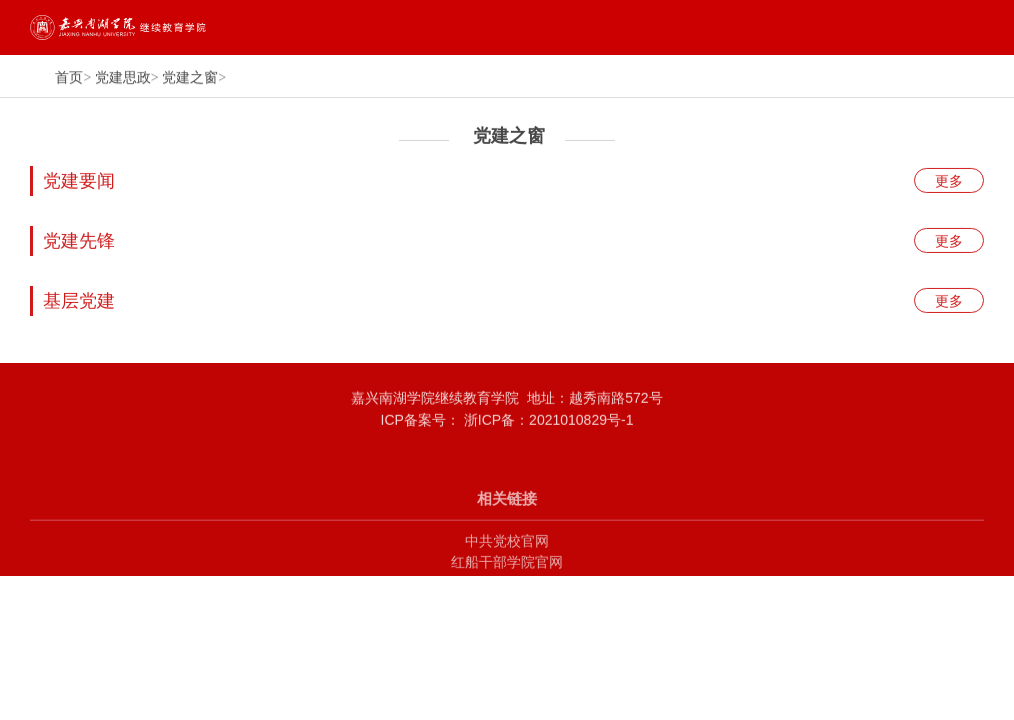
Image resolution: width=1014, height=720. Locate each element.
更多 (949, 183)
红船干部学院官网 (507, 576)
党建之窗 (190, 78)
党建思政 (123, 78)
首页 (69, 78)
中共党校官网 (507, 554)
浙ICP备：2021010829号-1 (547, 424)
